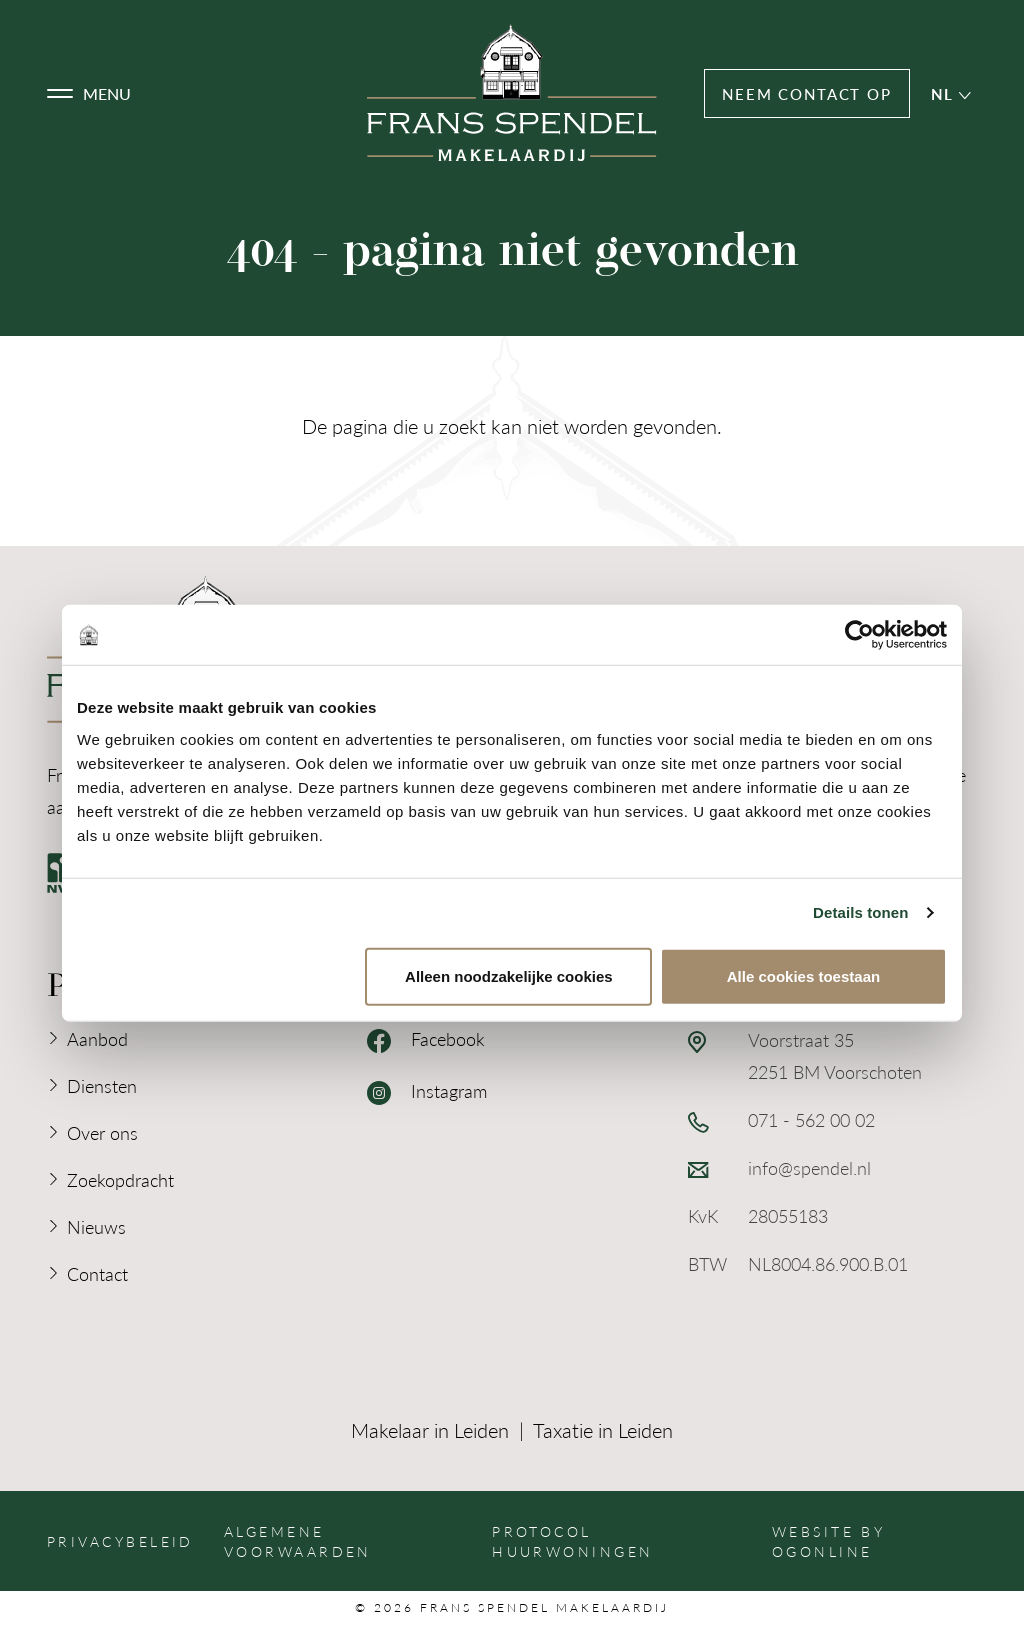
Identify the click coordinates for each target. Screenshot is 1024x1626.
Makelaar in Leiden (430, 1430)
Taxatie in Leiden (603, 1430)
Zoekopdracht (120, 1179)
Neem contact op (807, 93)
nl (951, 93)
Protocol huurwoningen (572, 1541)
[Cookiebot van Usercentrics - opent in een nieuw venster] (859, 635)
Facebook (426, 1040)
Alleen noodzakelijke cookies (509, 975)
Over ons (102, 1132)
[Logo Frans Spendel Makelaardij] (512, 93)
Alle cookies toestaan (803, 975)
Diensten (102, 1085)
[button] (89, 94)
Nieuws (96, 1226)
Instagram (427, 1092)
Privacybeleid (120, 1541)
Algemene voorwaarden (298, 1541)
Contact (97, 1273)
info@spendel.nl (809, 1167)
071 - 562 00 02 (811, 1119)
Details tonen (860, 912)
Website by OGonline (828, 1541)
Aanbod (97, 1038)
